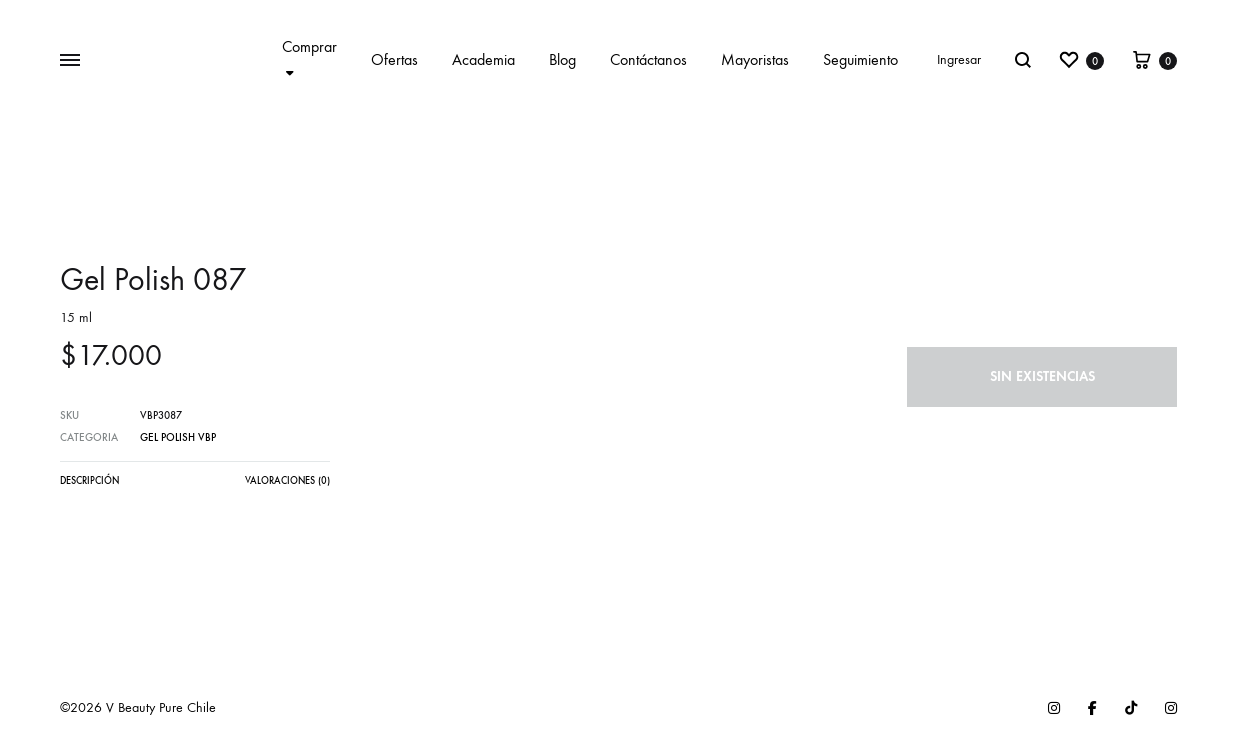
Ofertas (394, 59)
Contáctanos (648, 59)
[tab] (89, 486)
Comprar (309, 58)
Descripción (89, 481)
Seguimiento (860, 59)
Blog (562, 59)
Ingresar (959, 59)
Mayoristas (755, 59)
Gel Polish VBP (178, 437)
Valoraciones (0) (287, 481)
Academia (483, 59)
